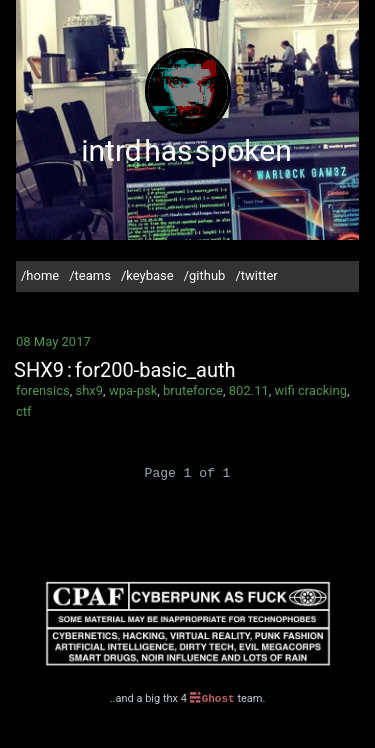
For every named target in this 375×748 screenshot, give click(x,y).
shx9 (89, 390)
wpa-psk (133, 390)
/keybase (147, 275)
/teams (90, 275)
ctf (24, 411)
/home (40, 275)
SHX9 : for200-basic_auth (125, 370)
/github (205, 275)
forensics (43, 390)
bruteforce (193, 390)
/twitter (256, 275)
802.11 (249, 390)
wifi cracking (311, 390)
